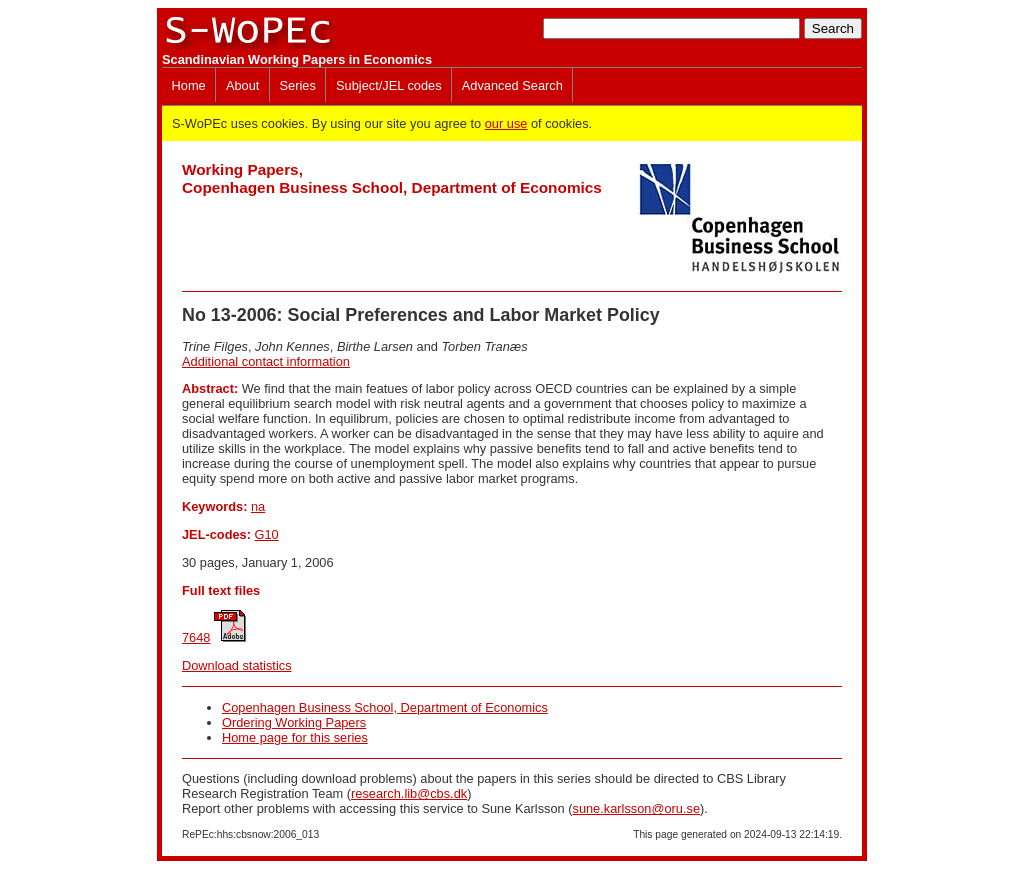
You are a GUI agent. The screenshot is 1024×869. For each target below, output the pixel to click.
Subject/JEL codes (389, 85)
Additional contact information (266, 361)
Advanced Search (512, 85)
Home (189, 85)
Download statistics (237, 665)
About (242, 85)
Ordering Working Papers (294, 722)
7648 (196, 637)
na (258, 506)
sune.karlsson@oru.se (636, 808)
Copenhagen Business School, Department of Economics (385, 707)
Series (298, 85)
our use (506, 123)
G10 (267, 534)
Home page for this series (295, 737)
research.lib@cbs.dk (409, 793)
